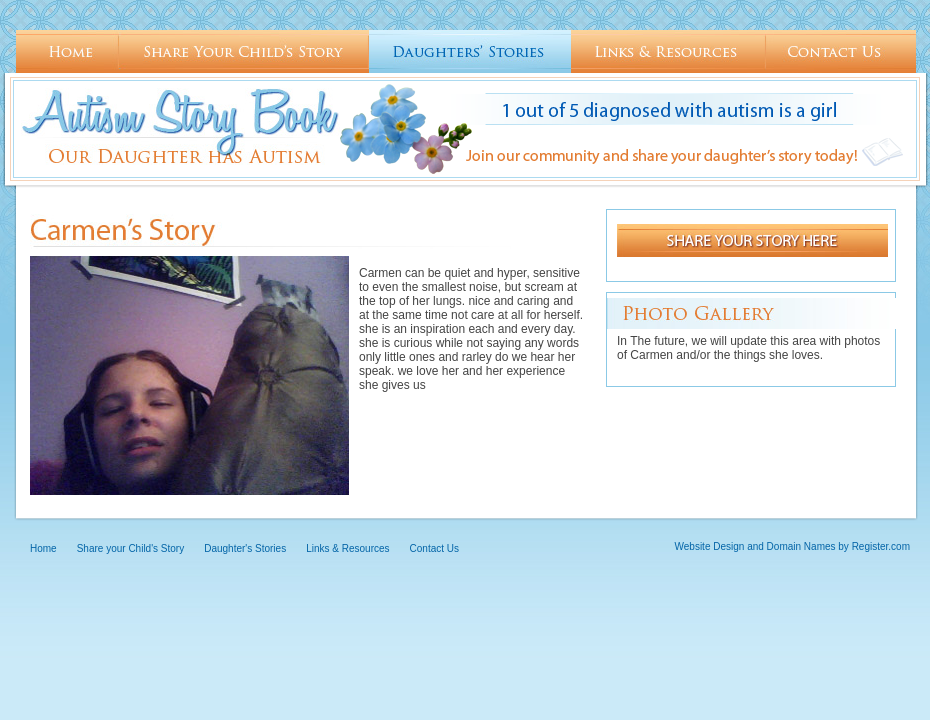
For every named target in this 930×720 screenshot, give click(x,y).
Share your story (752, 240)
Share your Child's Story (244, 52)
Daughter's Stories (470, 52)
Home (67, 52)
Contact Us (841, 52)
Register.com (881, 546)
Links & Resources (668, 52)
